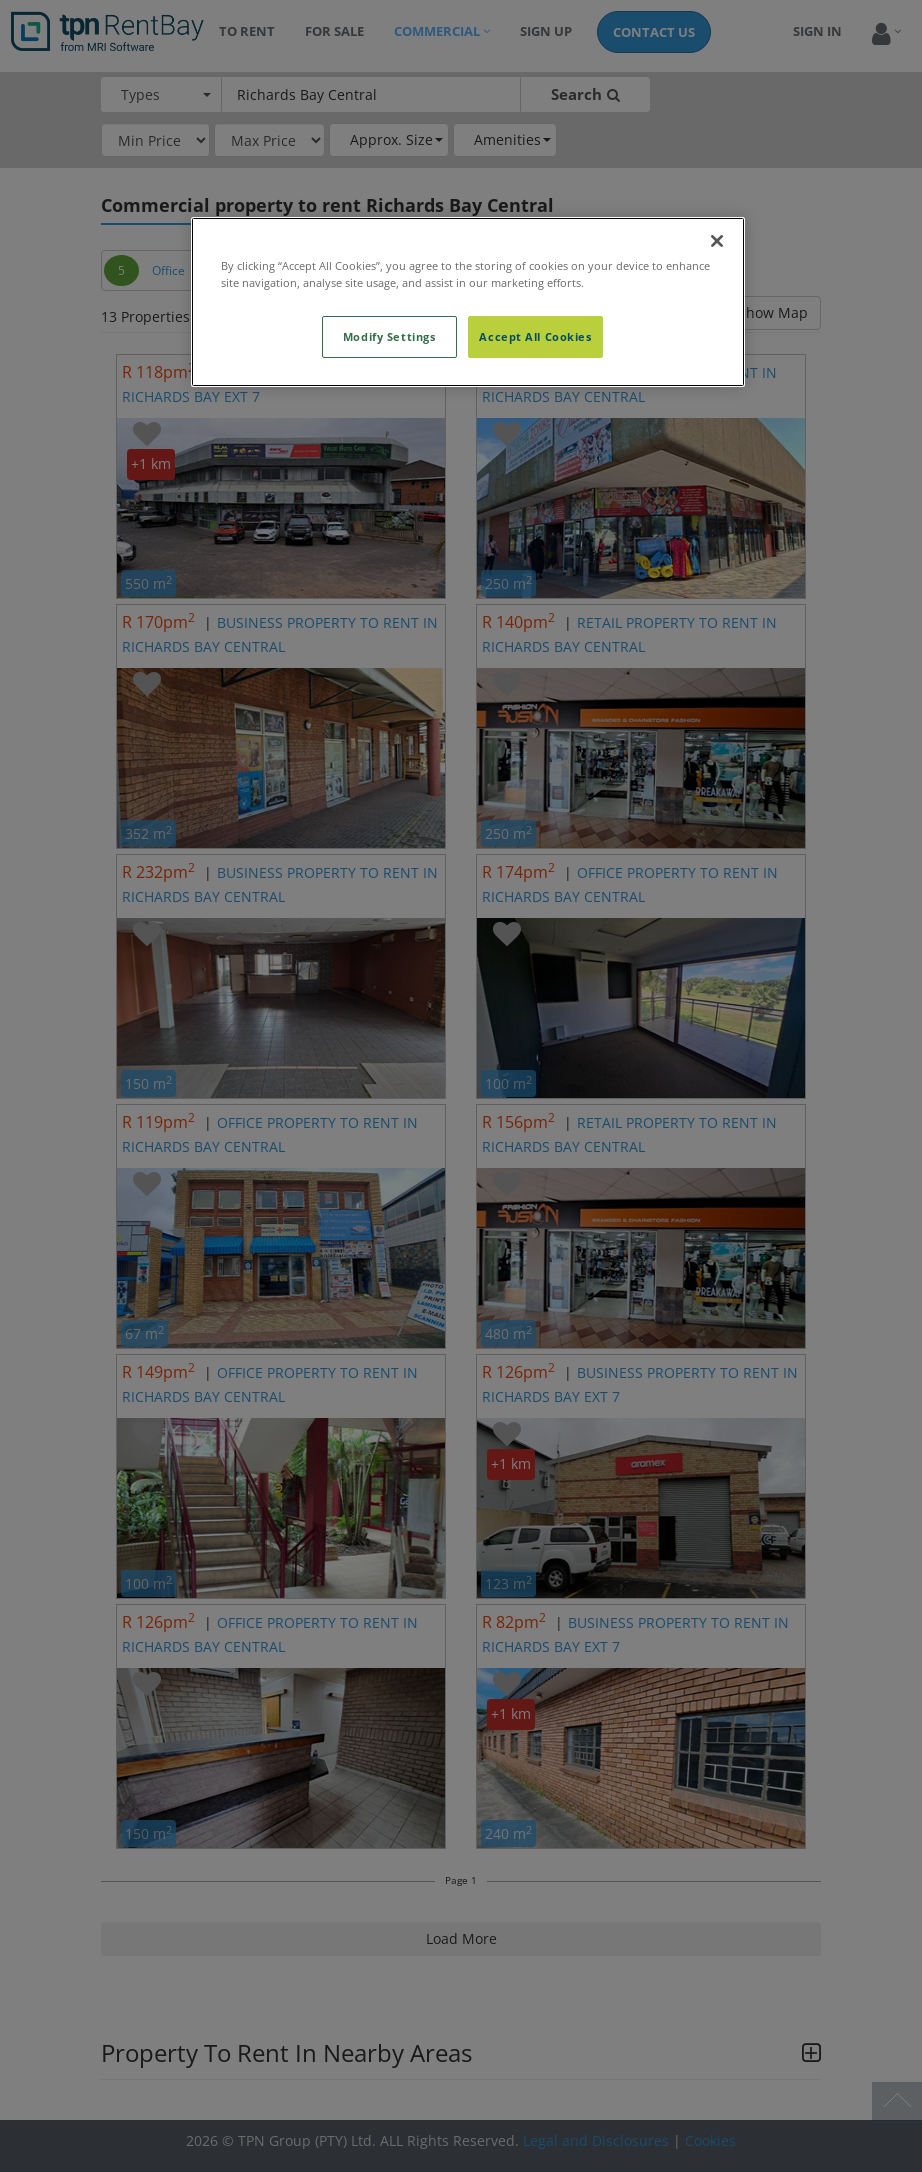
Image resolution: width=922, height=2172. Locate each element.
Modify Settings (389, 336)
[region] (467, 302)
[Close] (717, 241)
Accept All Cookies (535, 336)
